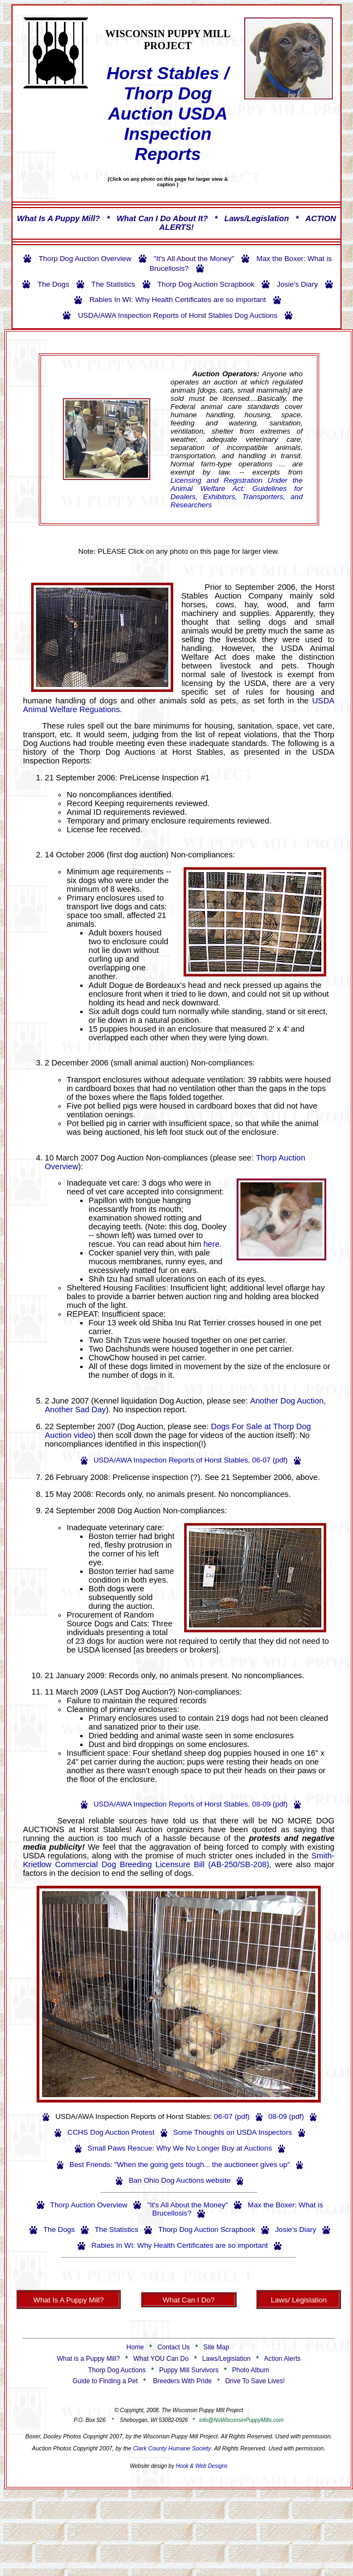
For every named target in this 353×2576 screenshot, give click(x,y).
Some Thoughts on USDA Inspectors (232, 2132)
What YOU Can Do (161, 2358)
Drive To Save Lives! (255, 2381)
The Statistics (113, 284)
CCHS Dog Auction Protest (110, 2132)
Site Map (216, 2347)
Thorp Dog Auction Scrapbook (206, 284)
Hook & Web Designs (202, 2466)
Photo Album (250, 2370)
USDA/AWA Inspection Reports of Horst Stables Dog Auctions (178, 315)
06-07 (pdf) (232, 2116)
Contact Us (173, 2347)
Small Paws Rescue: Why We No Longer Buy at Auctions (179, 2148)
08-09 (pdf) (286, 2116)
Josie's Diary (296, 284)
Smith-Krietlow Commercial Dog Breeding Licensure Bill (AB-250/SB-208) (178, 1860)
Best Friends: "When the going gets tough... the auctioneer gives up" (179, 2164)
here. (212, 1244)
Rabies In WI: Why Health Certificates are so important (178, 299)
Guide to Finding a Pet (105, 2381)
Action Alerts (282, 2358)
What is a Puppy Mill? (88, 2358)
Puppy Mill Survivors (189, 2370)
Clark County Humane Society (172, 2448)
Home (135, 2347)
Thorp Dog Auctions (116, 2370)
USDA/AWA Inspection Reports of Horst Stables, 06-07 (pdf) (190, 1460)
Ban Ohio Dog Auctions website (179, 2180)
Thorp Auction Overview (89, 2205)
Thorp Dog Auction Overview (85, 258)
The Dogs (53, 284)
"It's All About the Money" (194, 258)
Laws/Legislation (257, 218)
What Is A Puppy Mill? (58, 218)
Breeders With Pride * (188, 2381)
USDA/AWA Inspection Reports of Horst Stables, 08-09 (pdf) (190, 1804)
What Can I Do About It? (162, 218)
